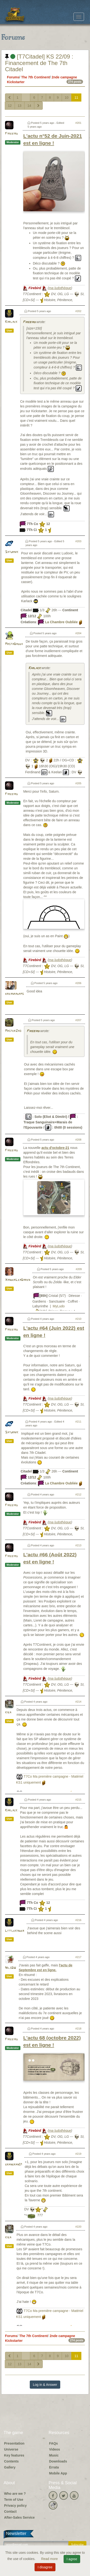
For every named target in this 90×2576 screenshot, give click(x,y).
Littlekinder (14, 1931)
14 (29, 106)
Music (54, 2455)
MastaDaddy (14, 644)
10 (67, 97)
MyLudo (59, 1306)
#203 (78, 541)
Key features (14, 2455)
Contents (11, 2461)
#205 (78, 783)
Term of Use (13, 2499)
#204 (78, 633)
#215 (78, 1799)
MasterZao (13, 1031)
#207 (78, 1020)
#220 (78, 2226)
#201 (78, 122)
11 (76, 97)
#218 (78, 2028)
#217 (78, 1957)
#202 (78, 311)
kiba (8, 1712)
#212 (78, 1494)
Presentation (14, 2443)
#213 (78, 1545)
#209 (79, 1269)
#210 (78, 1318)
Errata (54, 2467)
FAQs (53, 2443)
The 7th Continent (35, 77)
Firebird (11, 133)
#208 (78, 1139)
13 (20, 106)
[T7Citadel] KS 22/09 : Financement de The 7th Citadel (39, 62)
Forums (13, 77)
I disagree (45, 2567)
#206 (78, 983)
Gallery (9, 2467)
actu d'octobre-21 (55, 1148)
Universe (11, 2449)
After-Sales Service (19, 2517)
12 (10, 106)
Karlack (11, 322)
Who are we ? (15, 2493)
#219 (78, 2153)
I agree (72, 2559)
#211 (78, 1421)
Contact (10, 2511)
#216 (78, 1920)
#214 (78, 1701)
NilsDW (10, 1968)
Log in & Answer (45, 2385)
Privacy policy (15, 2505)
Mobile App (58, 2473)
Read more (50, 2559)
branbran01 (13, 2164)
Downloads (58, 2461)
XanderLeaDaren (17, 1280)
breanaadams (14, 994)
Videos (54, 2449)
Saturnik (11, 552)
